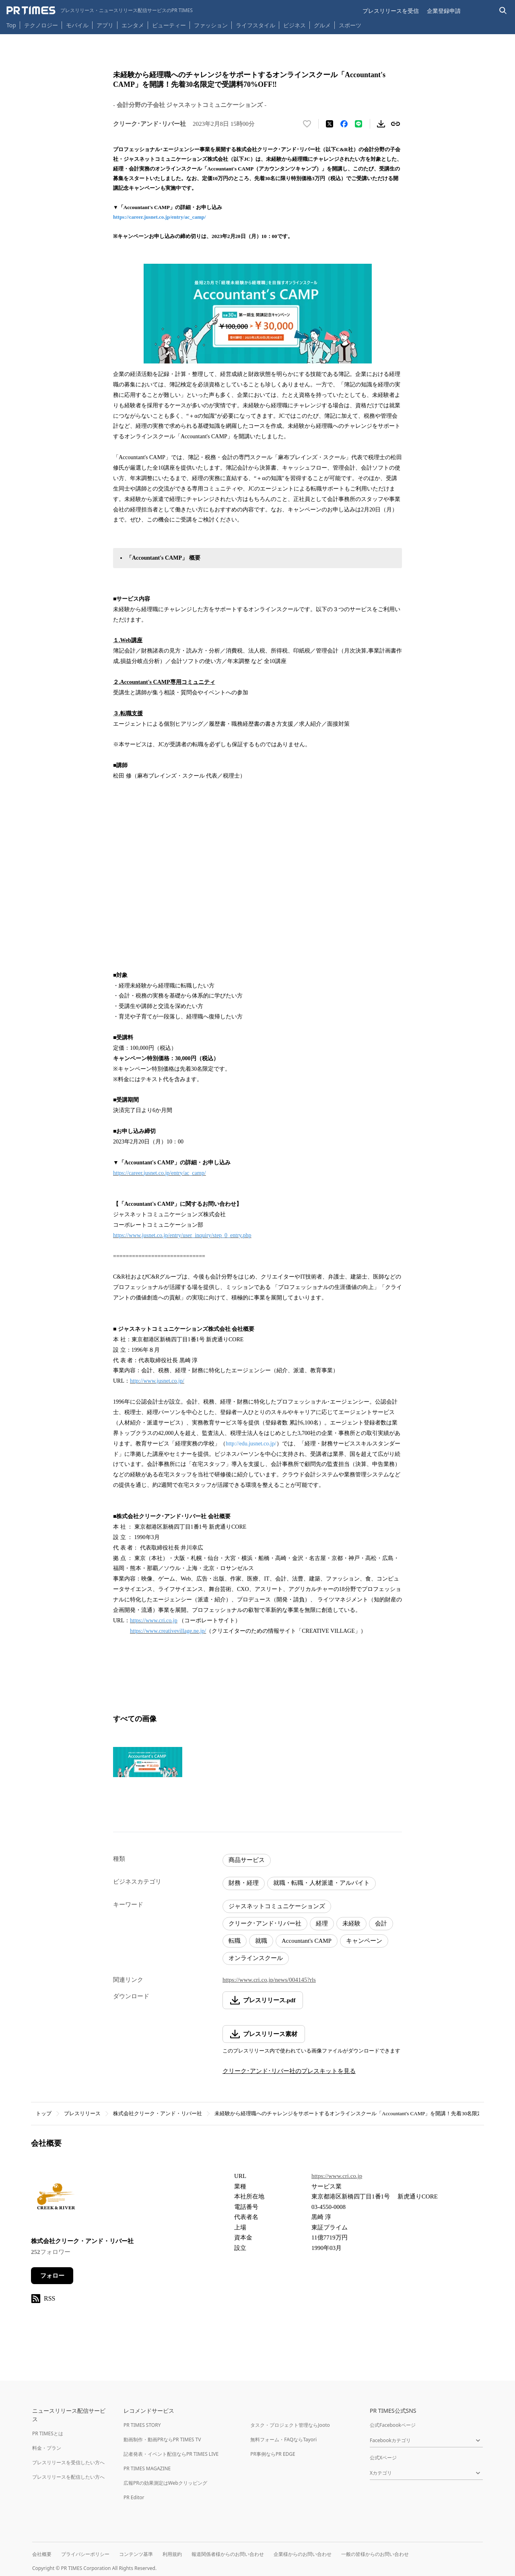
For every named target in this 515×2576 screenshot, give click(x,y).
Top (11, 25)
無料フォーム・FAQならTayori (283, 2439)
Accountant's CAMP (307, 1941)
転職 (235, 1941)
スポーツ (350, 25)
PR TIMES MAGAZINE (147, 2468)
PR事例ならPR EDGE (272, 2454)
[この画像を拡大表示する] (147, 1762)
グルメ (322, 25)
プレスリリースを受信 (391, 10)
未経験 (351, 1923)
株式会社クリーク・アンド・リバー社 (157, 2113)
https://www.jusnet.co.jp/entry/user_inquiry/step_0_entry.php (182, 1235)
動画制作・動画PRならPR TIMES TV (162, 2439)
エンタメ (133, 25)
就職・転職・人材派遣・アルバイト (321, 1883)
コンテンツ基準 (136, 2554)
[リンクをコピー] (395, 123)
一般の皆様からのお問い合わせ (375, 2554)
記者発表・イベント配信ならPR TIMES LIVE (171, 2454)
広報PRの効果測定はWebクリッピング (165, 2483)
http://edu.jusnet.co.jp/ (251, 1444)
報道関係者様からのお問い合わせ (228, 2554)
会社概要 (42, 2554)
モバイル (77, 25)
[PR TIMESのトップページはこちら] (99, 10)
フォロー (52, 2275)
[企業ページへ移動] (56, 2198)
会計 (381, 1923)
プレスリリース (82, 2113)
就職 (261, 1941)
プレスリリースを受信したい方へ (68, 2462)
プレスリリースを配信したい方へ (68, 2476)
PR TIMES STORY (142, 2425)
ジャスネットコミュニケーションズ (277, 1906)
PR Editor (134, 2497)
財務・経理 (244, 1883)
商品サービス (247, 1860)
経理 (322, 1923)
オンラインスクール (256, 1958)
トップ (44, 2113)
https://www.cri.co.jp (153, 1620)
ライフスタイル (255, 25)
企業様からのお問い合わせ (303, 2554)
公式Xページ (383, 2457)
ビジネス (294, 25)
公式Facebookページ (393, 2425)
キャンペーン (364, 1941)
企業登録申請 (444, 10)
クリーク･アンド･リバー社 (265, 1923)
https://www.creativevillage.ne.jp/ (168, 1631)
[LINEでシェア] (358, 123)
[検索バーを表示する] (503, 10)
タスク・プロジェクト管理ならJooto (290, 2425)
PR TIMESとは (47, 2433)
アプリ (105, 25)
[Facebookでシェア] (344, 123)
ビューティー (169, 25)
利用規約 (172, 2554)
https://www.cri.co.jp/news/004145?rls (269, 1980)
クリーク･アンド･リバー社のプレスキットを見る (289, 2071)
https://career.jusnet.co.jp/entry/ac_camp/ (159, 217)
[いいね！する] (307, 123)
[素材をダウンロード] (381, 123)
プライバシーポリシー (85, 2554)
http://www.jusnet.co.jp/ (157, 1381)
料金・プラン (46, 2448)
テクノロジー (41, 25)
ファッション (211, 25)
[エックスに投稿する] (329, 123)
